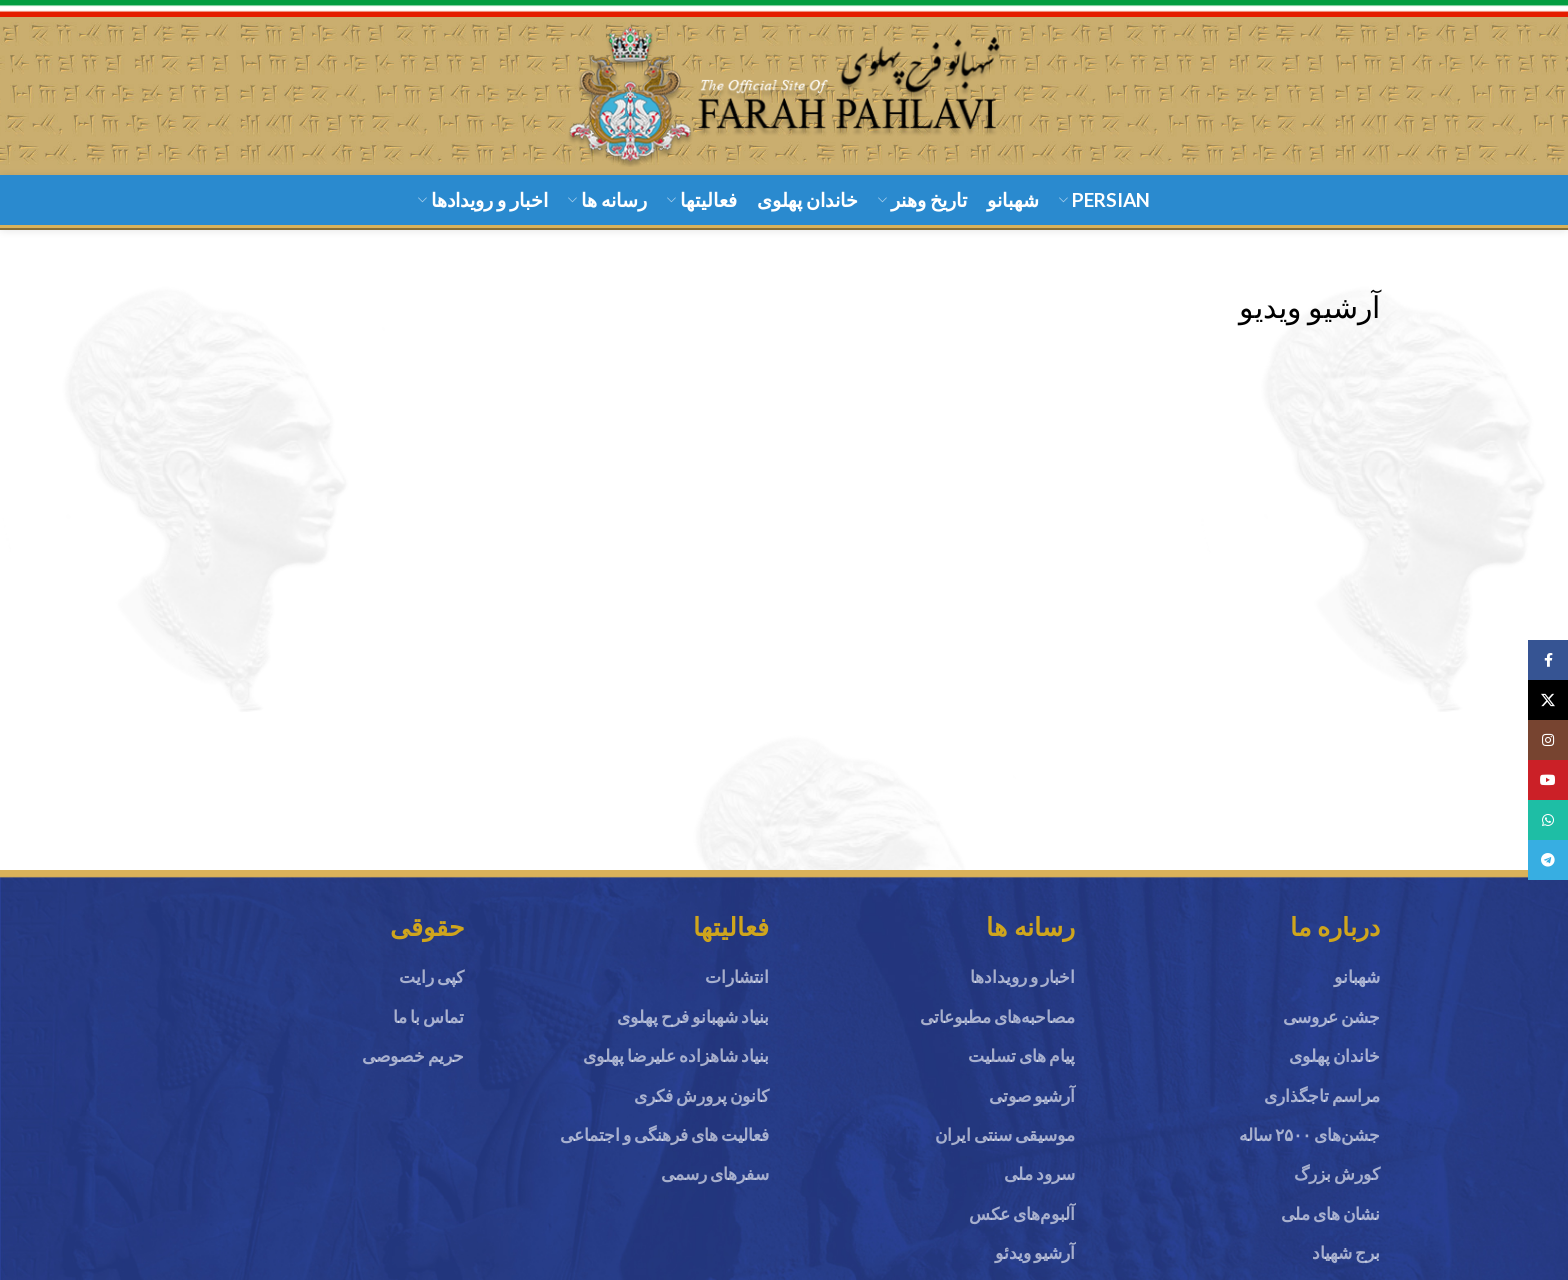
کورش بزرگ (1337, 1187)
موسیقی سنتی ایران (1005, 1148)
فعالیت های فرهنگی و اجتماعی (664, 1148)
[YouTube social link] (1548, 780)
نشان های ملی (1330, 1226)
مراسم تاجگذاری (1322, 1109)
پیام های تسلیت (1021, 1071)
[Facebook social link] (1548, 660)
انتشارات (737, 993)
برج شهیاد (1346, 1265)
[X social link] (1548, 700)
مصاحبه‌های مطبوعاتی (997, 1032)
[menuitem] (1104, 217)
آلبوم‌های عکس (1022, 1226)
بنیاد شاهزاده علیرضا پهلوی (676, 1071)
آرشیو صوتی (1032, 1109)
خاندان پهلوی (1334, 1071)
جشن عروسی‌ (1331, 1032)
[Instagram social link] (1548, 740)
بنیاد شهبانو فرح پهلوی (693, 1032)
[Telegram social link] (1548, 860)
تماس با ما (428, 1032)
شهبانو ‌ (1355, 993)
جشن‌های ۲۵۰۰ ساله (1309, 1148)
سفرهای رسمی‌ (715, 1187)
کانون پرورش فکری (701, 1109)
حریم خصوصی (413, 1071)
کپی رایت (431, 993)
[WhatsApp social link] (1548, 820)
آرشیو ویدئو (1035, 1265)
